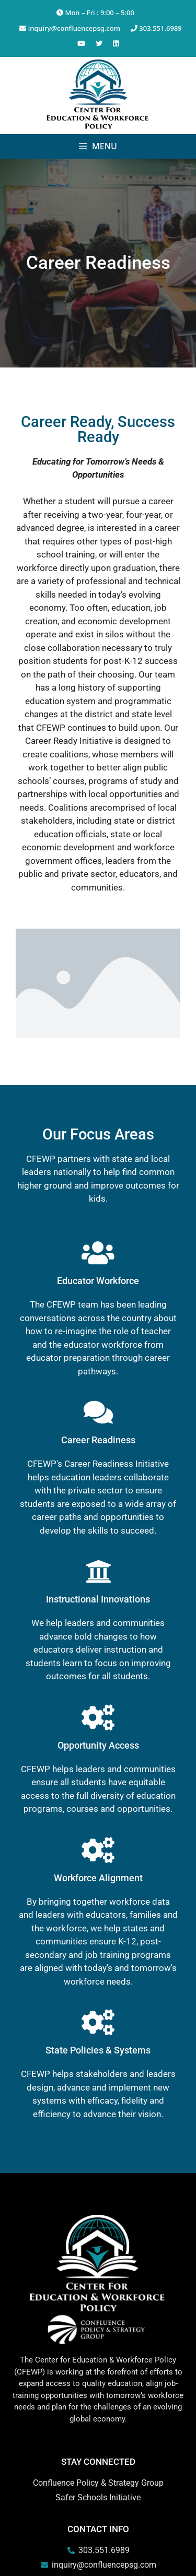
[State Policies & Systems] (98, 2022)
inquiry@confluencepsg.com (69, 28)
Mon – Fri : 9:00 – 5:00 (95, 12)
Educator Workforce (98, 1280)
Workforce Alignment (98, 1877)
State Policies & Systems (98, 2050)
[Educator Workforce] (98, 1253)
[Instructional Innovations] (98, 1571)
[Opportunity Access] (98, 1717)
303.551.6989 (156, 28)
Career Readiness (98, 1439)
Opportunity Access (98, 1745)
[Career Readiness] (98, 1412)
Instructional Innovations (98, 1599)
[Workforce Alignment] (98, 1850)
